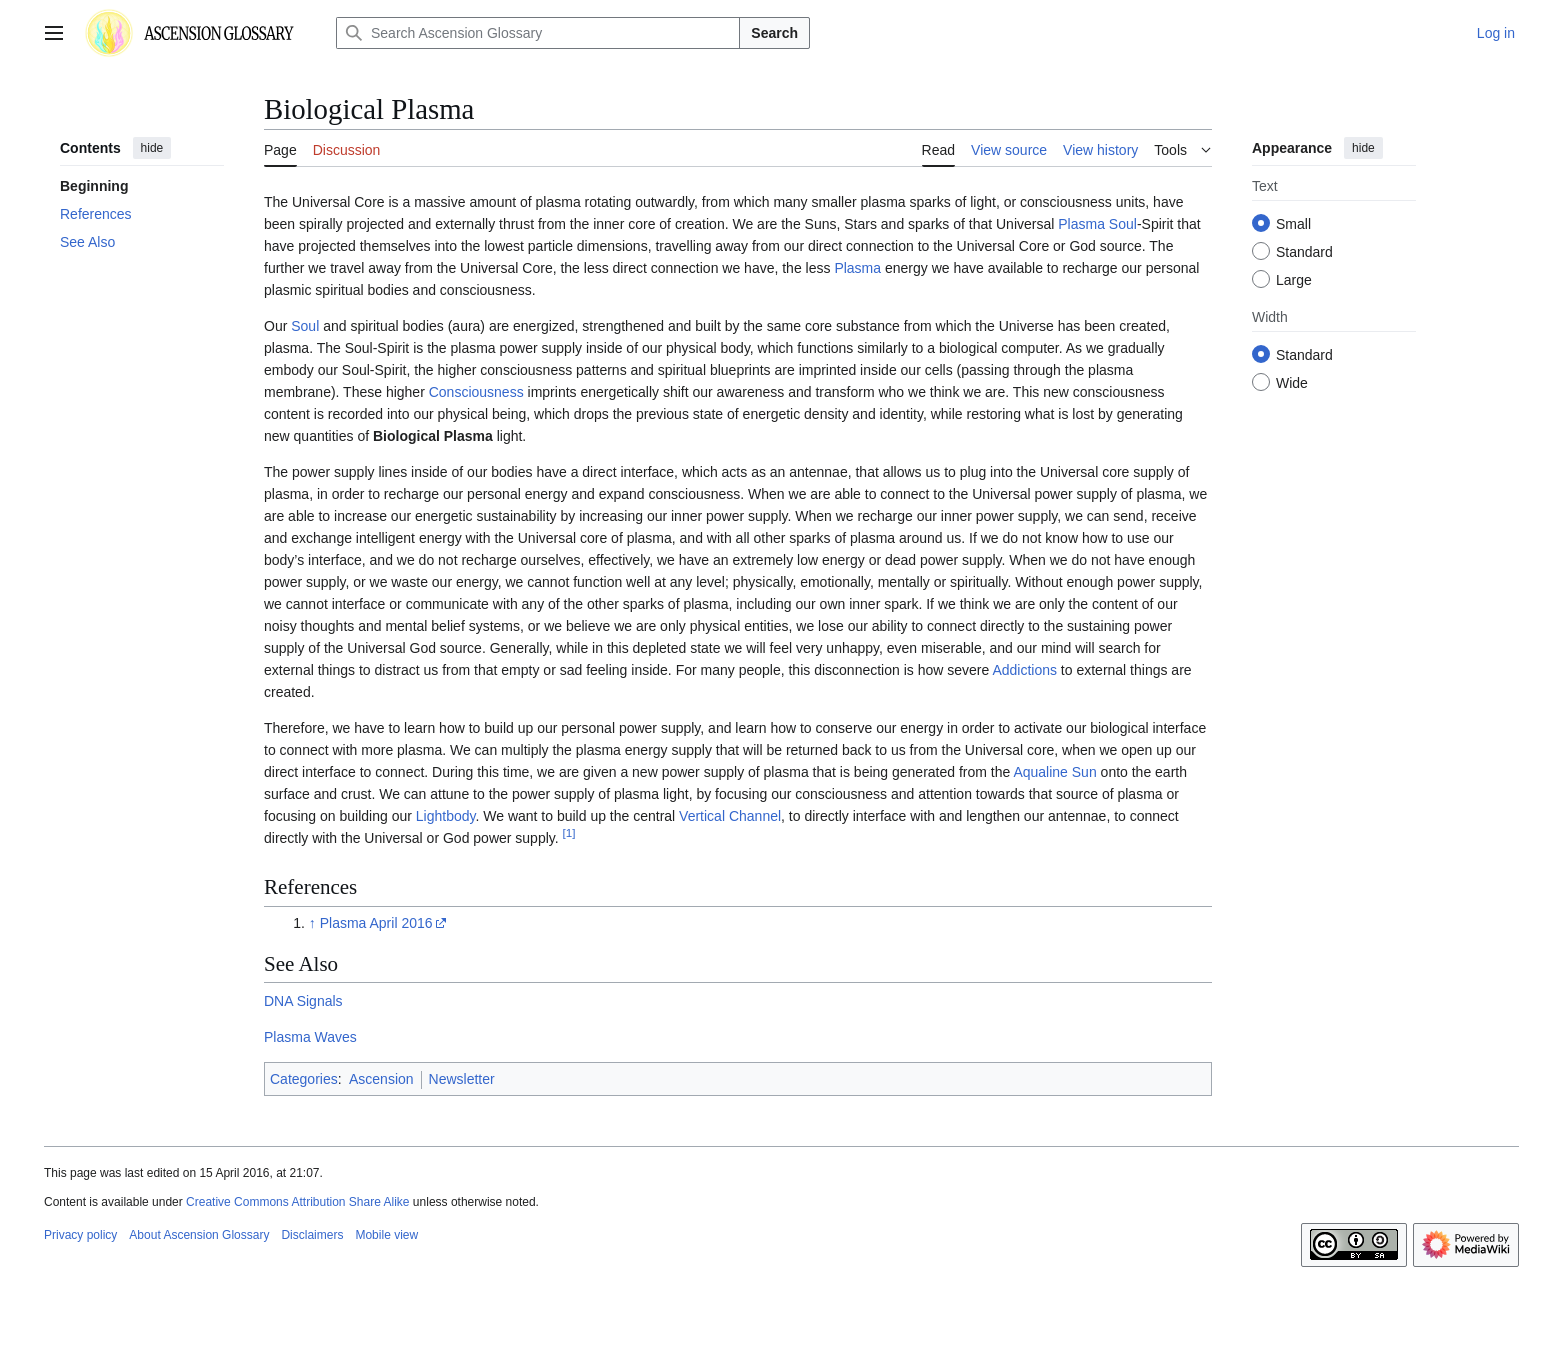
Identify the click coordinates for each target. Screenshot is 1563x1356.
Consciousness (476, 392)
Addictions (1024, 670)
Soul (1123, 224)
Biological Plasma (433, 436)
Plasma (1081, 224)
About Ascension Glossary (199, 1235)
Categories (304, 1079)
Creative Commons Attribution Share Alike (297, 1202)
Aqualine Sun (1054, 772)
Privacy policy (80, 1235)
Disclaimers (312, 1235)
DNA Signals (303, 1001)
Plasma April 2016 (376, 923)
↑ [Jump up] (312, 923)
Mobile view (386, 1235)
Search (774, 33)
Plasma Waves (310, 1037)
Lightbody (446, 816)
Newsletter (462, 1079)
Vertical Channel (730, 816)
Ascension (381, 1079)
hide (152, 148)
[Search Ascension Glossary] (538, 33)
